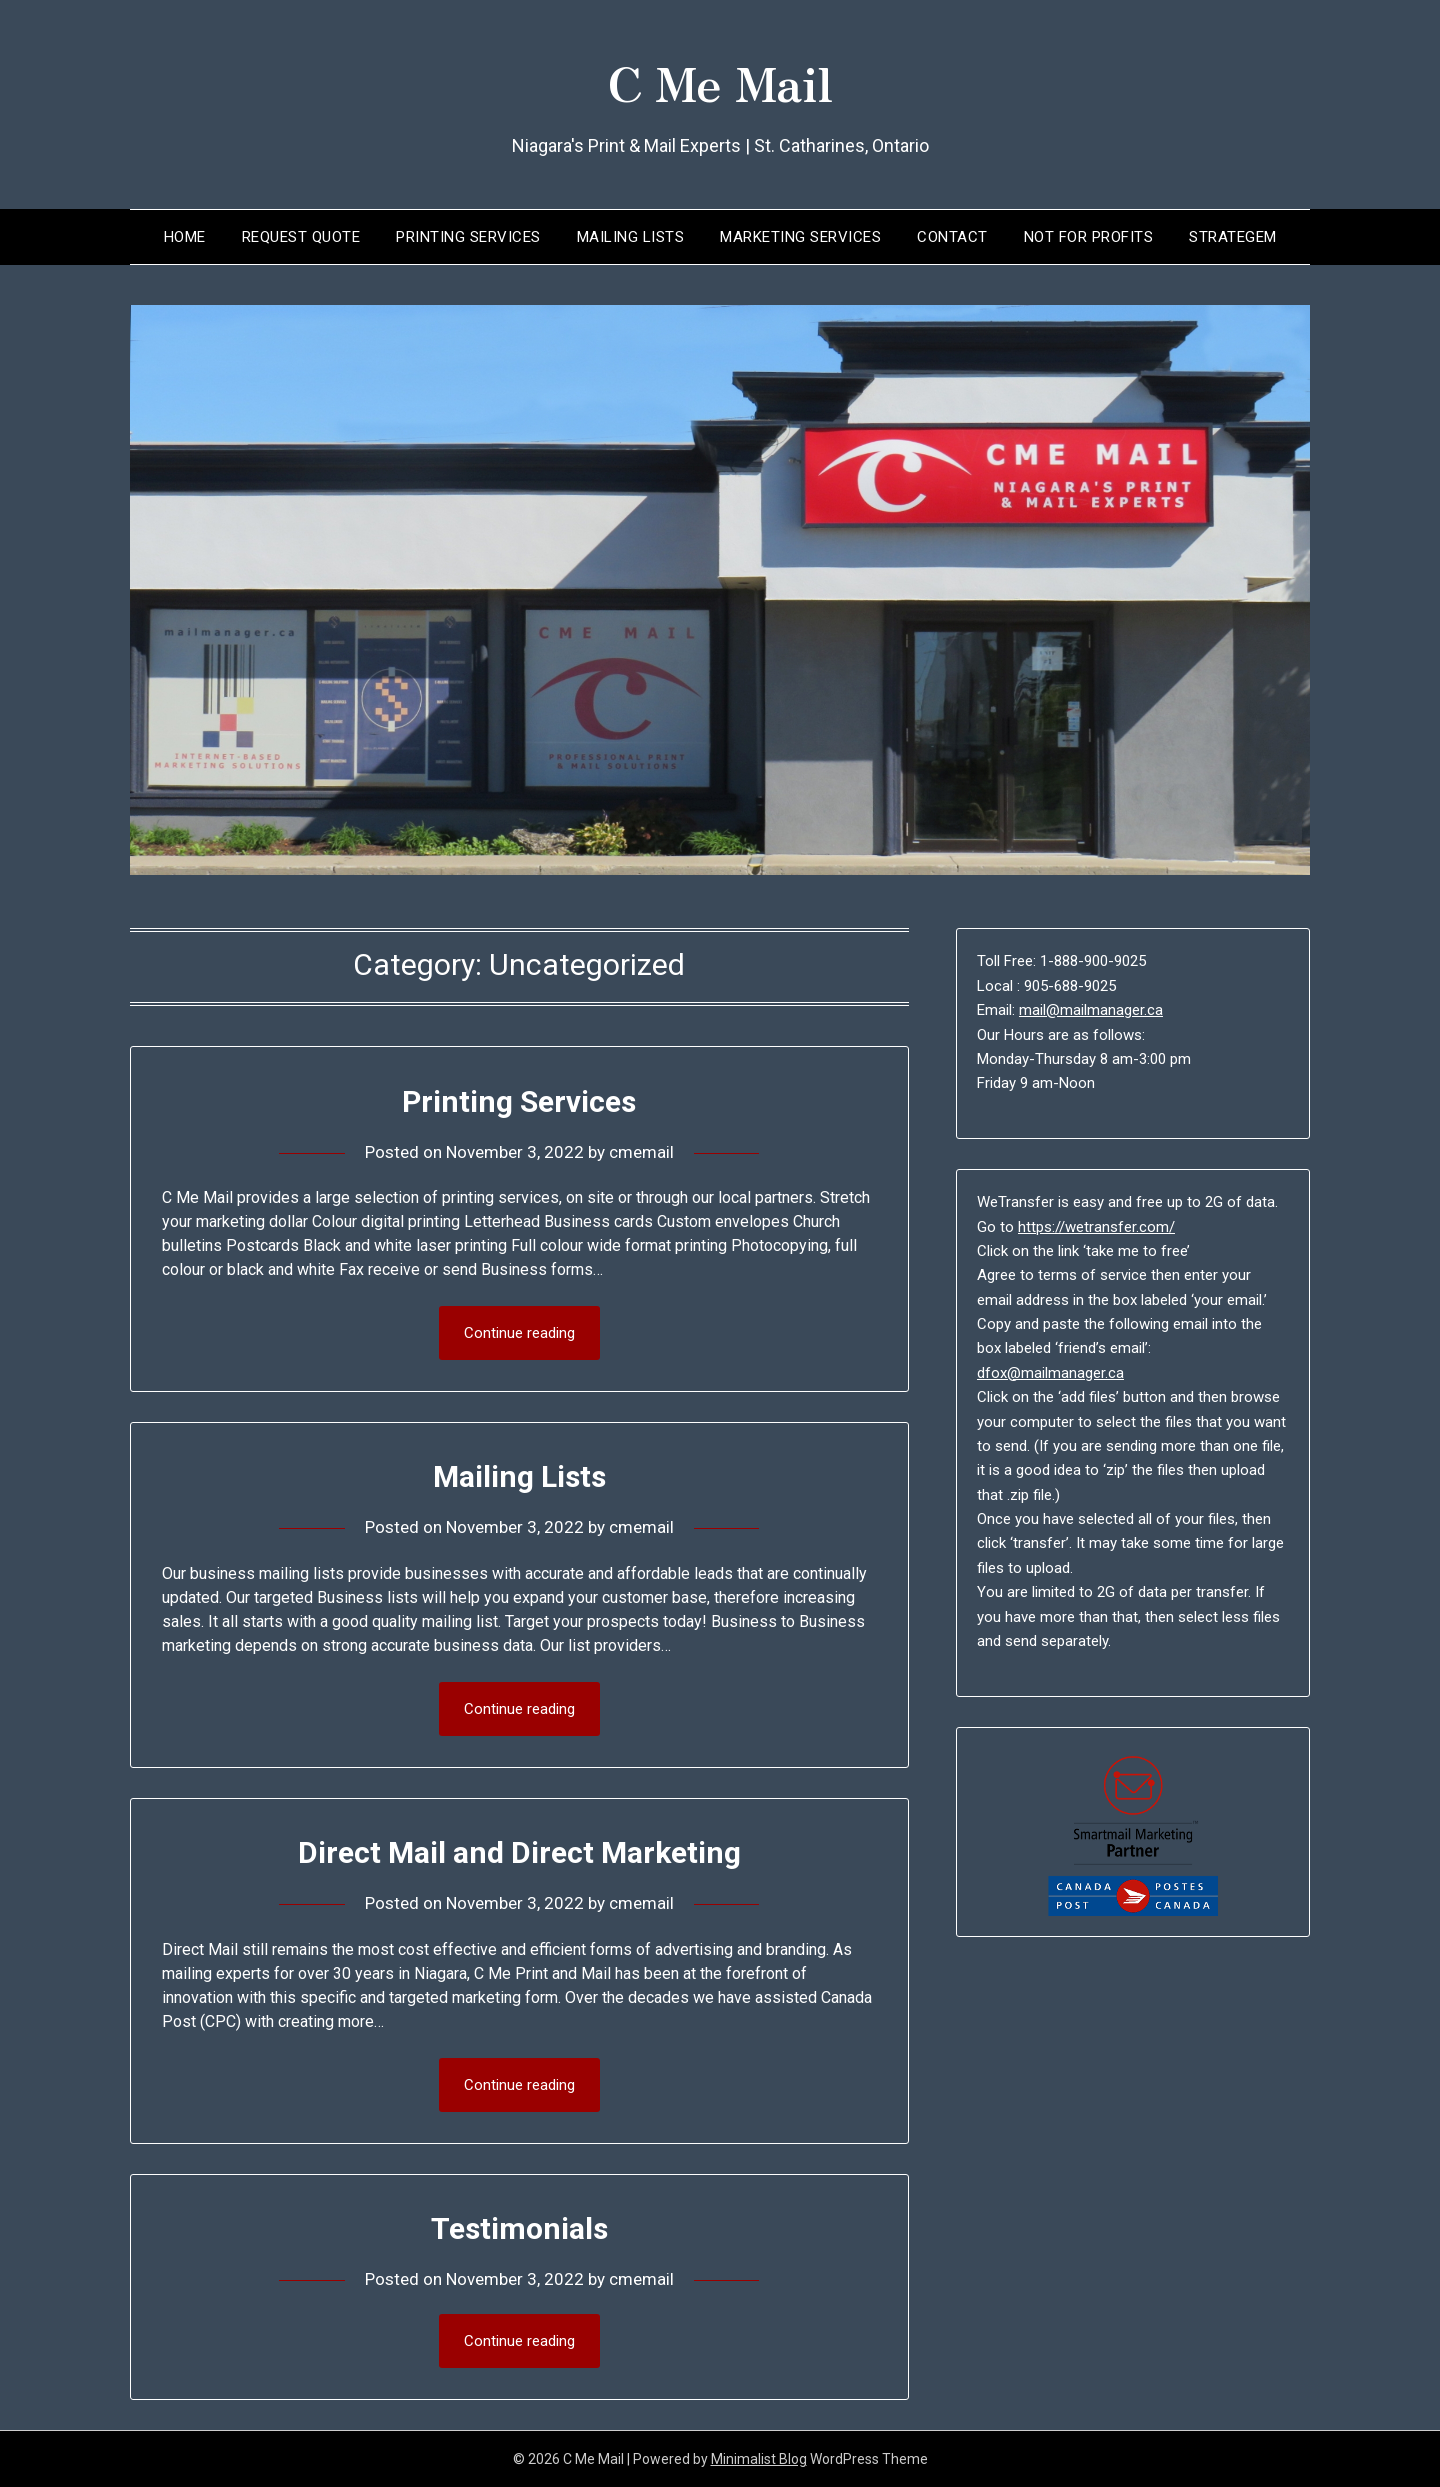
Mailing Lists (631, 237)
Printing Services (468, 237)
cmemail (641, 1152)
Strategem (1233, 237)
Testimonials (519, 2228)
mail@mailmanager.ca (1091, 1010)
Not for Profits (1089, 237)
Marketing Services (800, 237)
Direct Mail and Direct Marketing (519, 1852)
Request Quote (301, 237)
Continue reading (519, 1333)
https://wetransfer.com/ (1096, 1227)
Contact (952, 237)
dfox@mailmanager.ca (1050, 1373)
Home (185, 237)
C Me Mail (720, 81)
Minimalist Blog (759, 2459)
